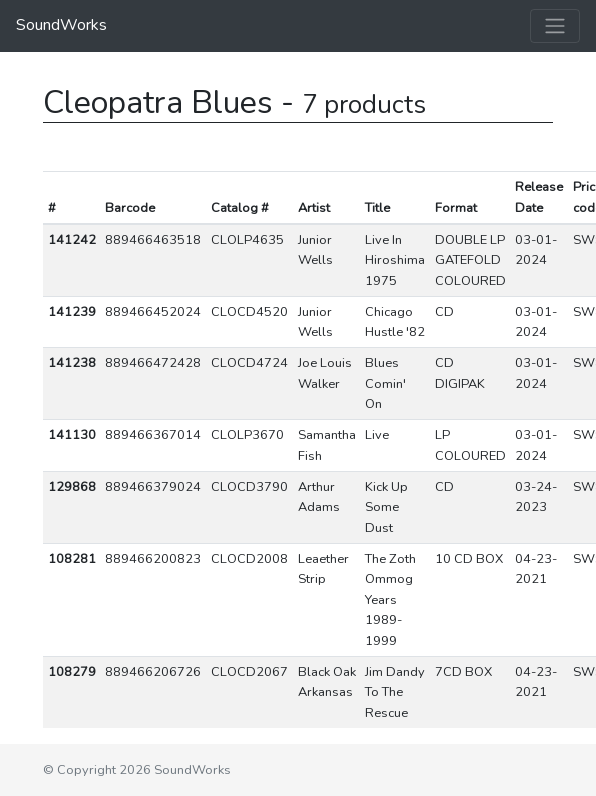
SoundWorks (61, 25)
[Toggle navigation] (555, 26)
